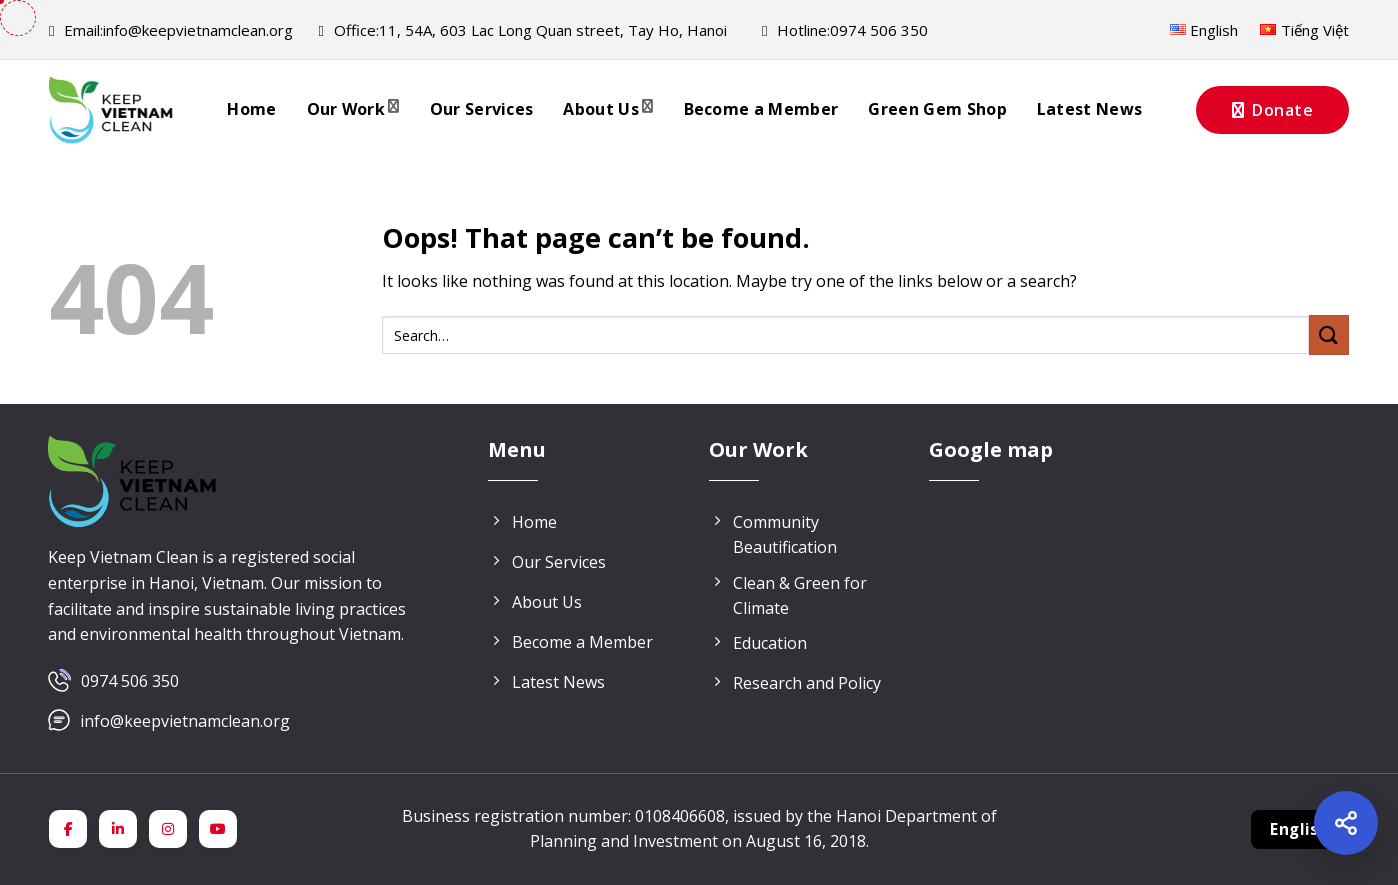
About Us (608, 109)
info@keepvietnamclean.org (171, 30)
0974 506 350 (130, 681)
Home (251, 109)
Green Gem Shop (937, 109)
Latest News (1090, 109)
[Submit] (1329, 334)
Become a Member (761, 109)
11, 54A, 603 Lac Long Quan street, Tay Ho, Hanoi (522, 30)
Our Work (353, 109)
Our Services (482, 109)
